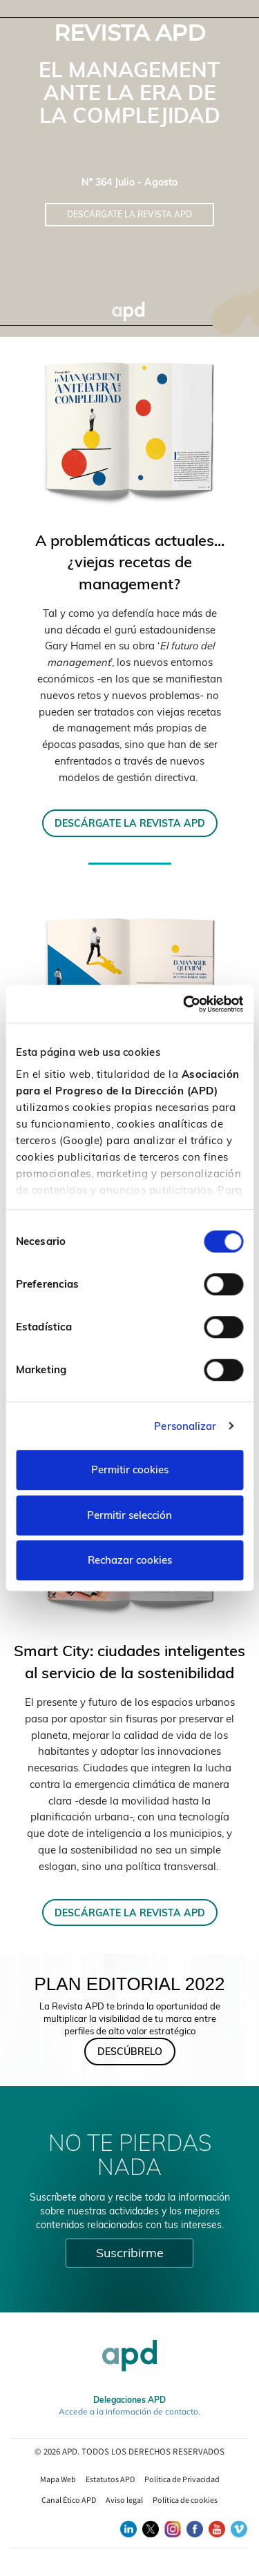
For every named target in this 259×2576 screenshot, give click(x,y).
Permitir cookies (130, 1469)
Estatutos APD (110, 2479)
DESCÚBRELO (129, 2051)
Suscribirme (130, 2253)
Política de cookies (185, 2500)
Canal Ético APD (68, 2500)
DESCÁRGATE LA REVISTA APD (130, 823)
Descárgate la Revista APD (129, 214)
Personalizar (185, 1426)
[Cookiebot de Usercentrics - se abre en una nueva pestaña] (184, 1004)
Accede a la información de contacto (128, 2411)
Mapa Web (58, 2479)
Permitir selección (129, 1515)
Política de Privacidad (182, 2479)
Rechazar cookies (130, 1559)
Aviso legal (124, 2500)
